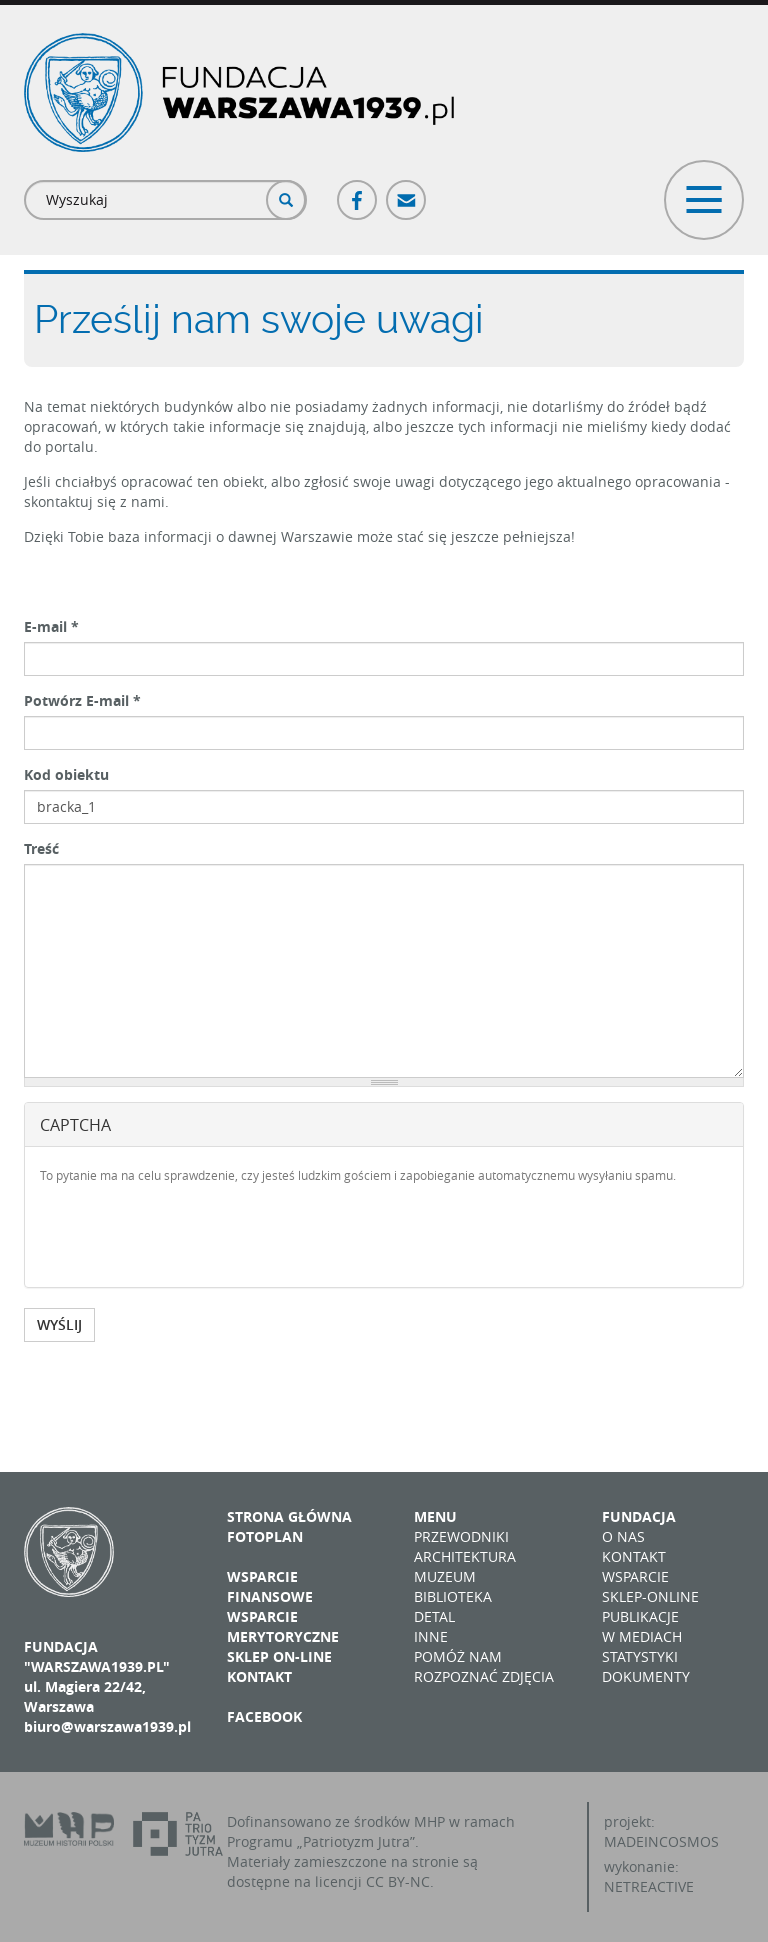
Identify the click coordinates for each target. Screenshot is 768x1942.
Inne (431, 1636)
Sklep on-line (279, 1656)
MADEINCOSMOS (661, 1841)
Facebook (358, 191)
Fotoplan (265, 1536)
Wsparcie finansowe (270, 1586)
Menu (435, 1516)
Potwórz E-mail (82, 700)
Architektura (465, 1556)
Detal (434, 1616)
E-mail (51, 626)
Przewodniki (461, 1536)
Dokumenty (646, 1676)
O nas (623, 1536)
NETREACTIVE (649, 1886)
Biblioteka (453, 1596)
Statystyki (640, 1656)
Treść (41, 848)
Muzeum (445, 1576)
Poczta (407, 191)
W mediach (642, 1636)
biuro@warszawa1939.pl (107, 1726)
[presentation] (192, 1233)
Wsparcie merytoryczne (283, 1626)
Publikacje (640, 1616)
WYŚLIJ (59, 1324)
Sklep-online (650, 1596)
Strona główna (289, 1516)
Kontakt (259, 1676)
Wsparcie (635, 1576)
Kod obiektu (66, 774)
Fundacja (639, 1516)
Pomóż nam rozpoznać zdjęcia (484, 1666)
